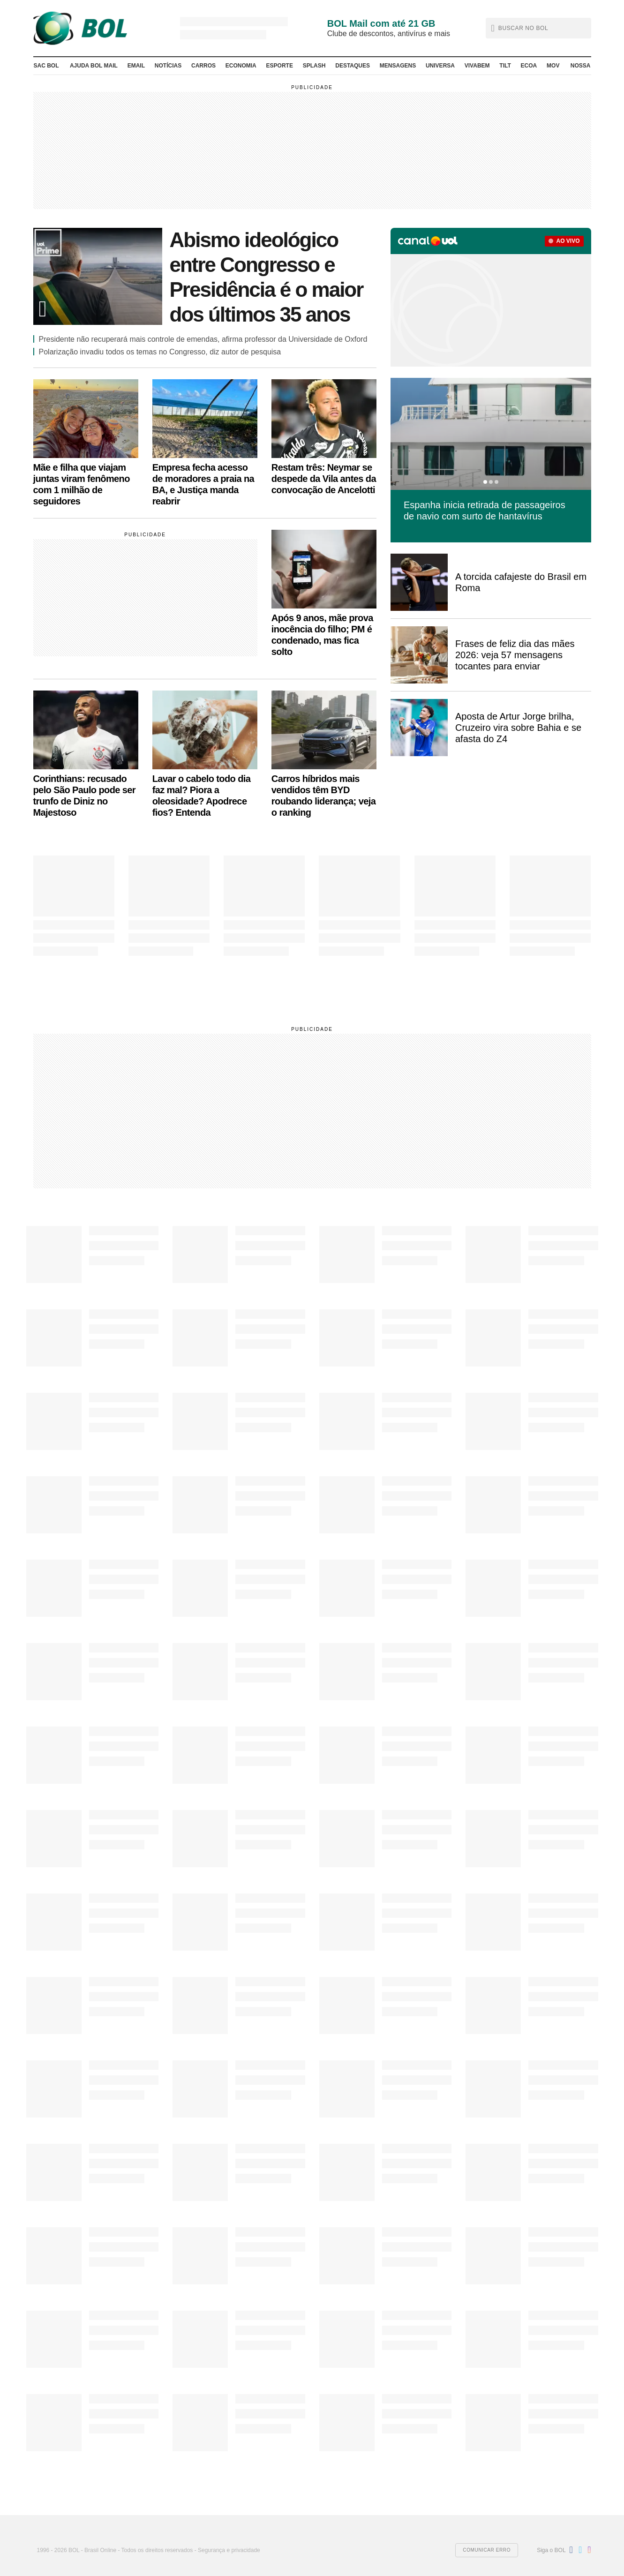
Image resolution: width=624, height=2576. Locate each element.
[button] (538, 28)
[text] (540, 28)
